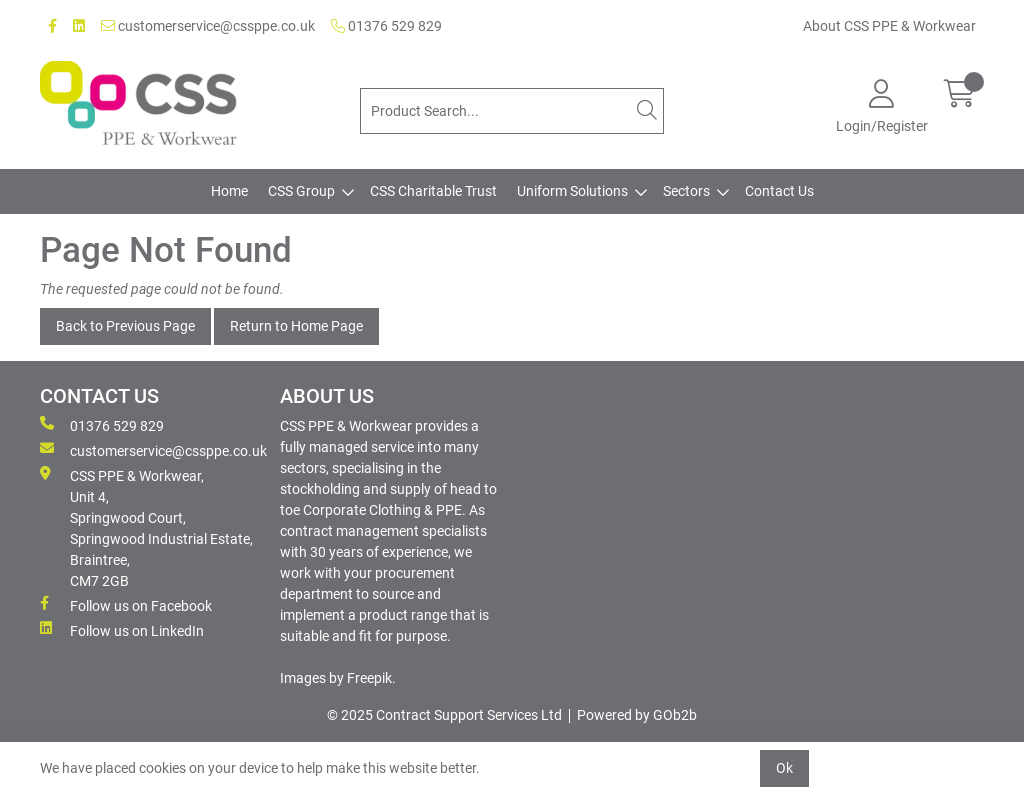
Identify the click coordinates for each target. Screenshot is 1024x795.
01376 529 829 (386, 26)
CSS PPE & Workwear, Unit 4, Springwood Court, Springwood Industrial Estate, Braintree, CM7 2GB (146, 527)
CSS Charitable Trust (433, 191)
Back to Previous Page (125, 326)
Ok (784, 768)
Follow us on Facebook (126, 605)
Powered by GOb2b (637, 715)
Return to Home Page (296, 326)
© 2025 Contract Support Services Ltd (444, 715)
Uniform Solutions (572, 191)
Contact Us (779, 191)
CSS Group (301, 191)
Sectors (686, 191)
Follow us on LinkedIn (122, 630)
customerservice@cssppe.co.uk (208, 26)
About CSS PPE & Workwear (889, 26)
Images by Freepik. (338, 678)
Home (229, 191)
